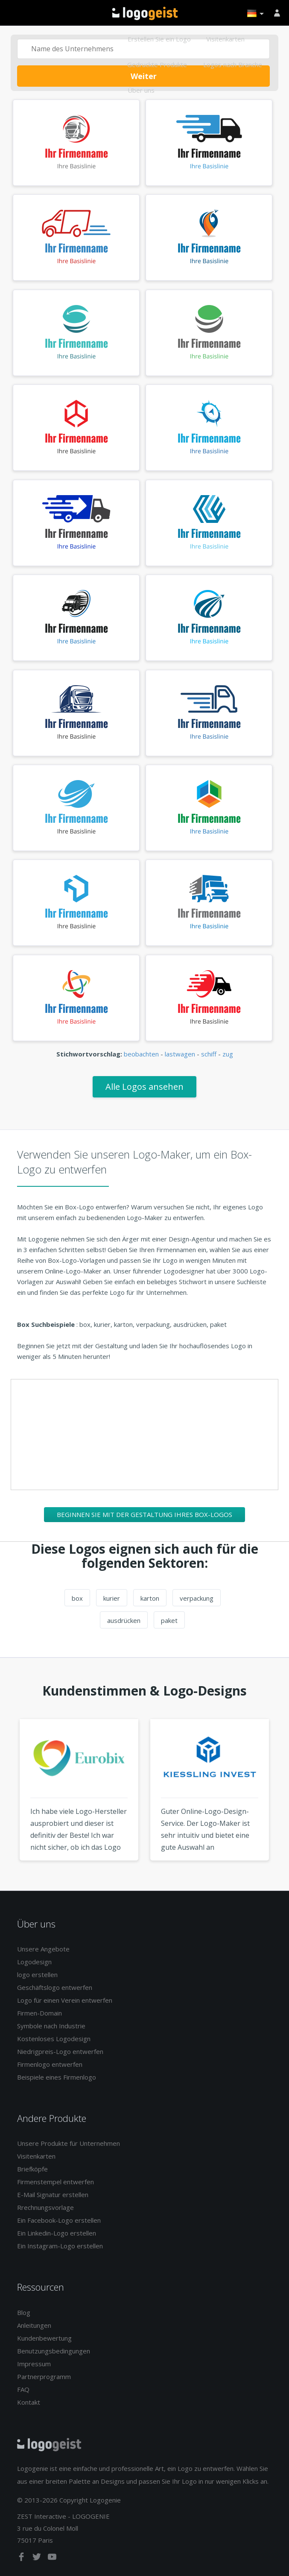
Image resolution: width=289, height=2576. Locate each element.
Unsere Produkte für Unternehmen (68, 2143)
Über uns (141, 90)
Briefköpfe (32, 2169)
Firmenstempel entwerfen (55, 2181)
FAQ (23, 2389)
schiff (208, 1054)
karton (149, 1598)
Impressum (34, 2363)
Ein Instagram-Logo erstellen (60, 2246)
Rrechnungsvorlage (45, 2207)
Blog (23, 2312)
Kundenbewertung (44, 2338)
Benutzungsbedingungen (53, 2351)
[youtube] (52, 2558)
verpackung (196, 1598)
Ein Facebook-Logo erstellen (59, 2220)
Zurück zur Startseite (145, 13)
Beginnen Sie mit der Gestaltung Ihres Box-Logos (144, 1514)
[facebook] (22, 2558)
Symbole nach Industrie (51, 2025)
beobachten (141, 1054)
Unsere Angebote (43, 1949)
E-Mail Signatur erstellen (52, 2194)
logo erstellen (37, 1974)
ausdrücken (123, 1620)
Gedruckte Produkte (157, 64)
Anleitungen (34, 2325)
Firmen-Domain (39, 2013)
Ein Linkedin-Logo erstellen (56, 2233)
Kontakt (28, 2402)
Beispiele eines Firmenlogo (56, 2077)
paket (169, 1620)
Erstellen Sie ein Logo (159, 39)
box (77, 1598)
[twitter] (37, 2558)
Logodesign (34, 1961)
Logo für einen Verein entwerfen (64, 2000)
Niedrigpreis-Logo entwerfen (60, 2051)
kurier (111, 1598)
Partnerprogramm (44, 2376)
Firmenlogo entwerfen (49, 2064)
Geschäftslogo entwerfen (54, 1987)
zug (227, 1054)
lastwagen (180, 1054)
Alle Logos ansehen (144, 1086)
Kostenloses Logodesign (53, 2038)
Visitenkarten (225, 39)
